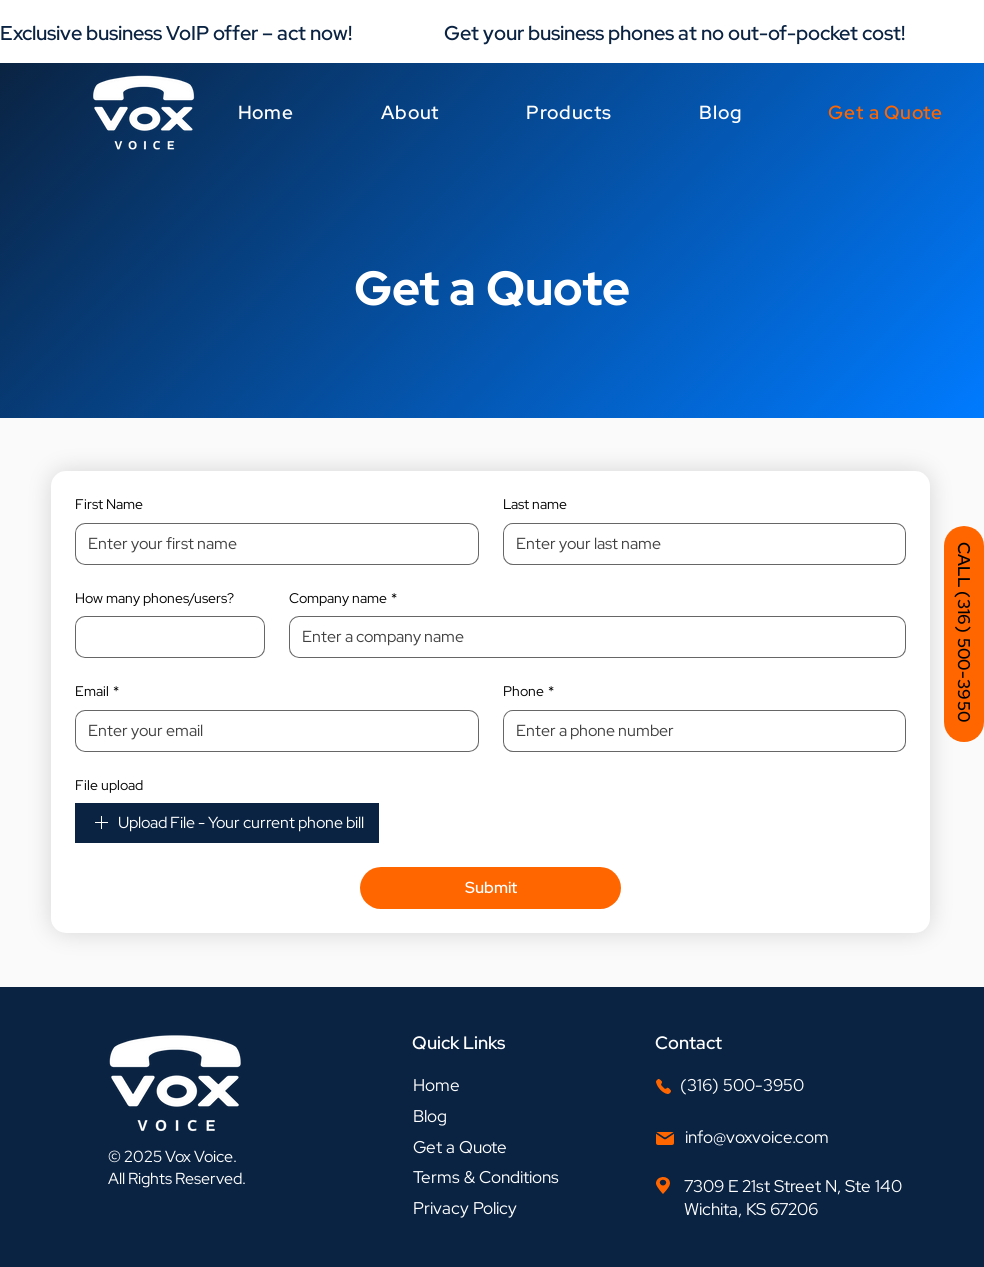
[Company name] (591, 637)
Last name (535, 504)
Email (97, 692)
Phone (528, 692)
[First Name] (271, 544)
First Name (109, 504)
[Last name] (699, 544)
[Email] (271, 731)
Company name (343, 599)
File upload (109, 785)
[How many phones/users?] (164, 637)
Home (436, 1085)
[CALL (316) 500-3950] (964, 634)
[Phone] (699, 731)
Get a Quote (460, 1147)
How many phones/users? (154, 598)
